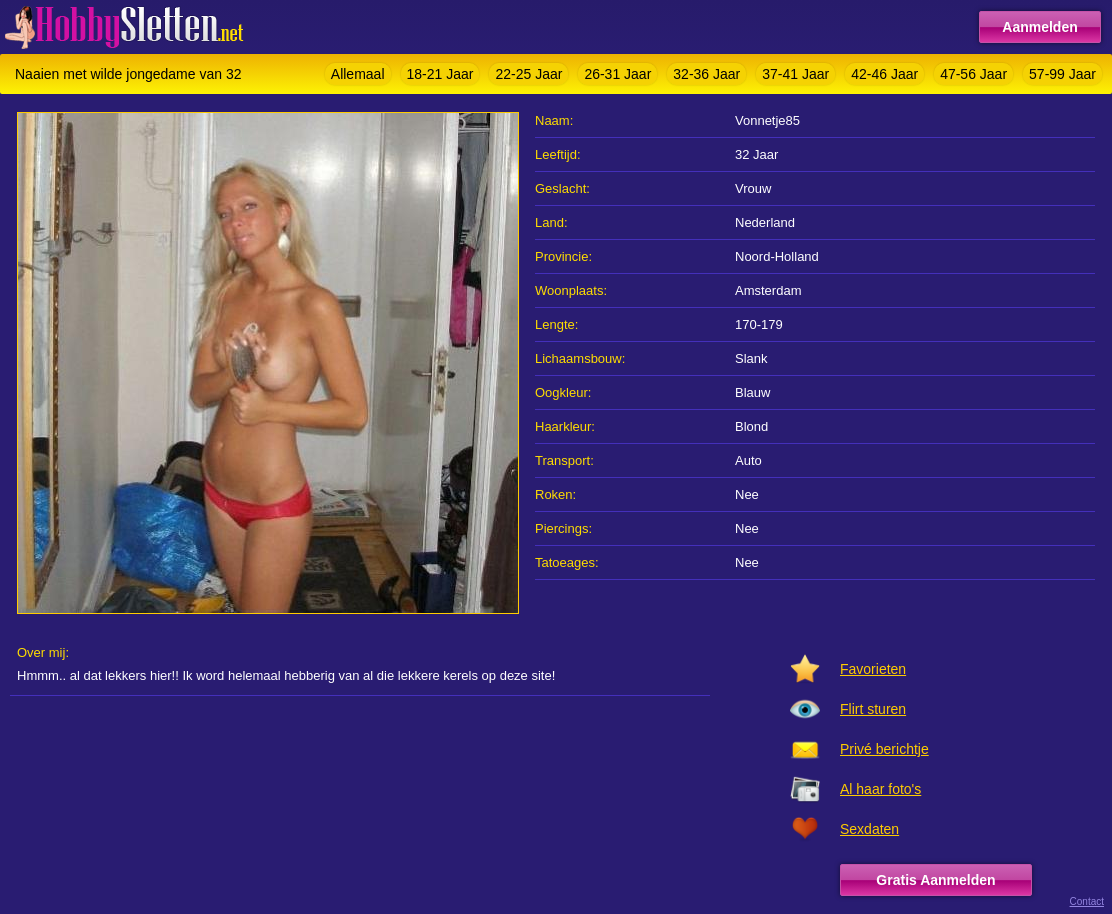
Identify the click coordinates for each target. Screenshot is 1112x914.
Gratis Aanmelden (935, 880)
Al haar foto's (880, 789)
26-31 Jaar (617, 74)
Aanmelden (1039, 27)
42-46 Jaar (884, 74)
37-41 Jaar (795, 74)
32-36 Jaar (706, 74)
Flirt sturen (873, 709)
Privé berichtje (884, 749)
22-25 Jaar (528, 74)
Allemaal (358, 74)
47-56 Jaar (973, 74)
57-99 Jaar (1062, 74)
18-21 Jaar (440, 74)
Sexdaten (869, 829)
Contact (1087, 901)
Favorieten (873, 669)
